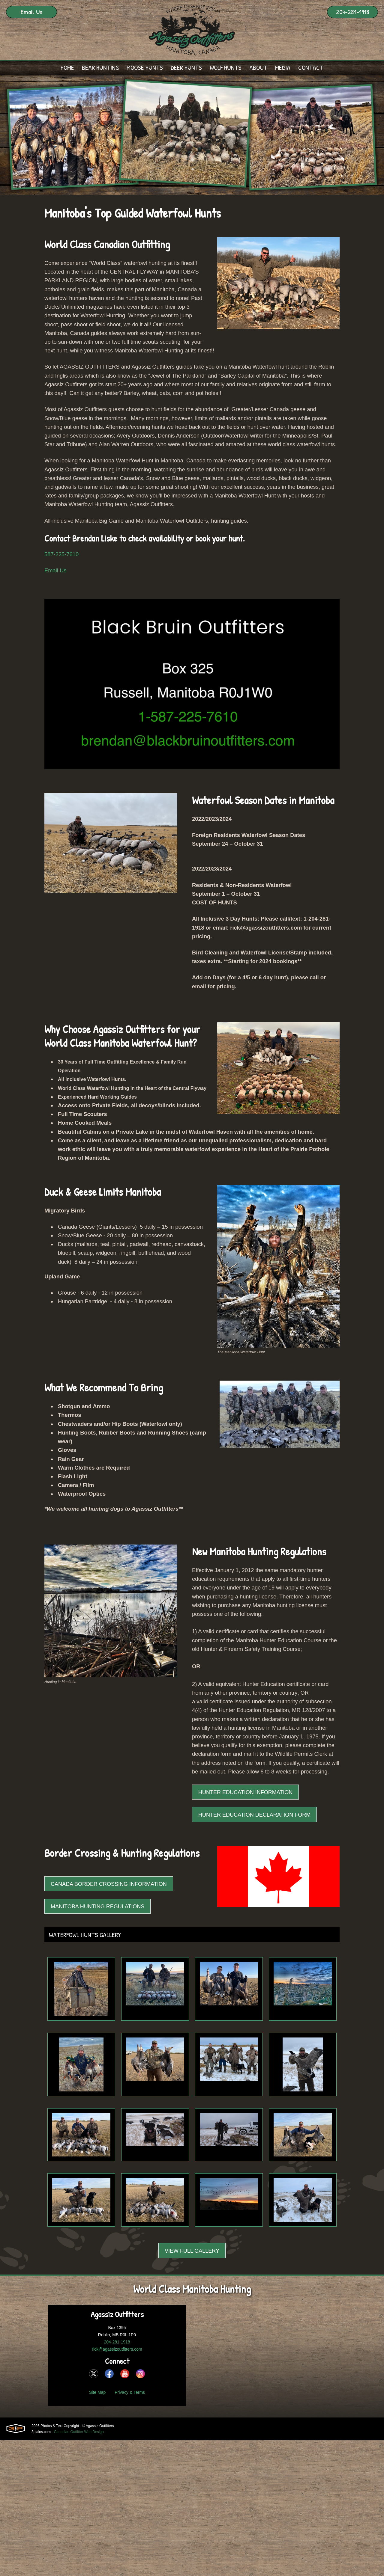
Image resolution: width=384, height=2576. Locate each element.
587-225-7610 (63, 586)
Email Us (31, 11)
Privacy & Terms (130, 2528)
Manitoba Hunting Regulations (97, 2042)
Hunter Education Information (245, 1928)
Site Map (97, 2528)
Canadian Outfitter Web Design (79, 2568)
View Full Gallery (192, 2387)
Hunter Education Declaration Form (254, 1950)
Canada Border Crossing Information (109, 2020)
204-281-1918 (352, 11)
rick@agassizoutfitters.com (117, 2485)
